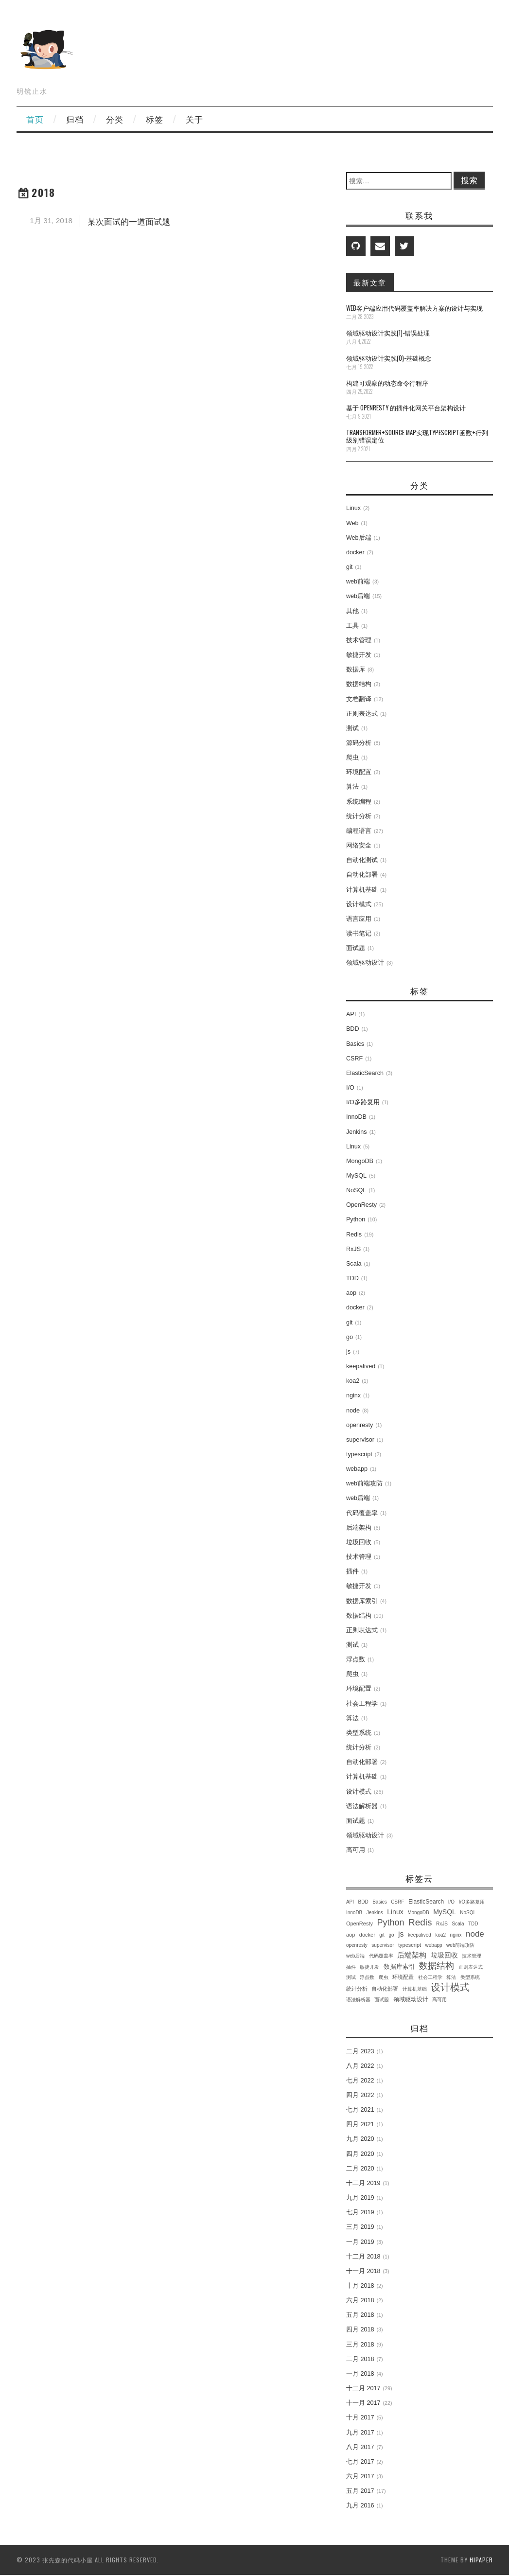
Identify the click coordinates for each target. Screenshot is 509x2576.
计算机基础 (362, 889)
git (349, 567)
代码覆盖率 (362, 1513)
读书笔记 (358, 933)
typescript (359, 1454)
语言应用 (358, 919)
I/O (350, 1087)
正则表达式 (362, 713)
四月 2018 (360, 2329)
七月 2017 (360, 2461)
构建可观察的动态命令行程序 (387, 383)
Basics (355, 1044)
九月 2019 (360, 2197)
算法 (352, 786)
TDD (352, 1278)
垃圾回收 (358, 1542)
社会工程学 (362, 1703)
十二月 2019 (363, 2183)
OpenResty (361, 1204)
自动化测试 (362, 860)
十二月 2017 (363, 2388)
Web (352, 523)
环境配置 (358, 772)
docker (355, 552)
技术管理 (358, 640)
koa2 (352, 1380)
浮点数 (355, 1659)
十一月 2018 (363, 2271)
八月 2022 (360, 2066)
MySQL (356, 1175)
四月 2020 (360, 2154)
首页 (35, 119)
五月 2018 (360, 2314)
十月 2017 (360, 2417)
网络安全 (358, 845)
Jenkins (356, 1132)
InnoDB (356, 1116)
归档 (75, 119)
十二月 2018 (363, 2256)
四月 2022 (360, 2095)
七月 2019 (360, 2212)
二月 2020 (360, 2168)
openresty (359, 1425)
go (349, 1337)
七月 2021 (360, 2109)
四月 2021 (360, 2124)
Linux (353, 508)
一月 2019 (360, 2242)
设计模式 (358, 904)
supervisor (360, 1439)
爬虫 (352, 757)
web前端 (358, 581)
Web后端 (358, 537)
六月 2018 (360, 2300)
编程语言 (358, 831)
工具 (352, 625)
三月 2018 (360, 2344)
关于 (194, 119)
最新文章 (369, 282)
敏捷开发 (358, 655)
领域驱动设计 (365, 962)
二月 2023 (360, 2051)
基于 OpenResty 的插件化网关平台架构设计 (406, 407)
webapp (357, 1468)
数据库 (355, 669)
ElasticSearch (365, 1073)
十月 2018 (360, 2285)
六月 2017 (360, 2476)
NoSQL (356, 1190)
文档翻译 (358, 699)
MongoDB (359, 1161)
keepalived (360, 1366)
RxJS (353, 1249)
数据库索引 (362, 1601)
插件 (352, 1571)
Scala (354, 1263)
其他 (352, 611)
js (348, 1351)
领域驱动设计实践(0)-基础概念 (388, 358)
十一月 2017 (363, 2403)
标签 (154, 119)
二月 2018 (360, 2359)
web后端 (358, 596)
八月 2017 (360, 2447)
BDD (352, 1028)
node (353, 1410)
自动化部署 (362, 874)
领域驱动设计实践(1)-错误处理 (388, 332)
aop (351, 1292)
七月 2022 (360, 2080)
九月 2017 (360, 2432)
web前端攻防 (364, 1483)
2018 (43, 192)
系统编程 (358, 801)
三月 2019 (360, 2226)
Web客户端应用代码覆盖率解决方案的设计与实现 (414, 308)
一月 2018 (360, 2373)
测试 (352, 728)
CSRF (354, 1058)
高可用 (355, 1850)
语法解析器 (362, 1806)
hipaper (481, 2559)
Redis (354, 1234)
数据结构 (358, 684)
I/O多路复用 (363, 1102)
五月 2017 (360, 2491)
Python (355, 1219)
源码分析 (358, 743)
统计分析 (358, 816)
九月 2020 (360, 2138)
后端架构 (358, 1527)
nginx (353, 1395)
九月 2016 (360, 2505)
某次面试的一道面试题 (129, 221)
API (351, 1014)
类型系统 (358, 1732)
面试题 (355, 948)
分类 (114, 119)
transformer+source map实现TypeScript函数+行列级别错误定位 (417, 436)
